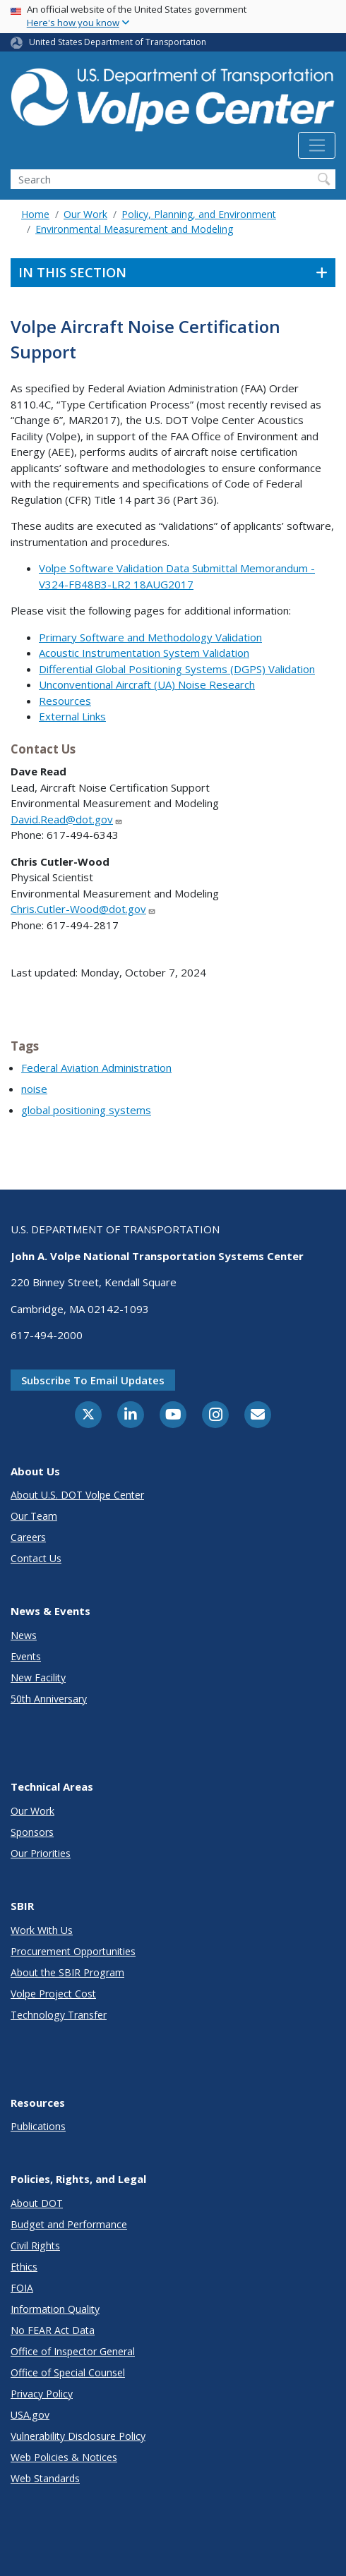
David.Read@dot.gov (67, 819)
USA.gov (30, 2414)
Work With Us (42, 1930)
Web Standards (45, 2478)
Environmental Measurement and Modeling (134, 229)
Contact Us (36, 1558)
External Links (72, 716)
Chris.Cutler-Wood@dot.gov (83, 909)
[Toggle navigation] (316, 145)
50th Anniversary (49, 1698)
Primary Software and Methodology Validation (150, 637)
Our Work (85, 214)
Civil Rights (35, 2245)
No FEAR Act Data (53, 2330)
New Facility (38, 1677)
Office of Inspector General (73, 2351)
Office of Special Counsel (68, 2372)
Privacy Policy (42, 2393)
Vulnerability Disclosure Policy (78, 2436)
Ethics (24, 2266)
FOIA (22, 2287)
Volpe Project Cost (53, 1993)
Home (35, 214)
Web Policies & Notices (64, 2457)
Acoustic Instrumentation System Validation (144, 653)
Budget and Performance (69, 2224)
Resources (65, 701)
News (24, 1635)
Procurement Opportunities (73, 1951)
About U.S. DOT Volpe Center (77, 1494)
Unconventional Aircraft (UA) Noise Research (147, 684)
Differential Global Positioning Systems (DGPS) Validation (177, 669)
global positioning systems (86, 1110)
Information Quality (55, 2309)
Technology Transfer (59, 2014)
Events (26, 1656)
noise (34, 1089)
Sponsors (32, 1832)
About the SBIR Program (67, 1972)
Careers (28, 1537)
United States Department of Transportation (117, 42)
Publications (38, 2126)
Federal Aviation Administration (96, 1067)
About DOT (37, 2203)
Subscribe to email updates (93, 1380)
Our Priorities (41, 1853)
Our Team (34, 1516)
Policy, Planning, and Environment (198, 214)
